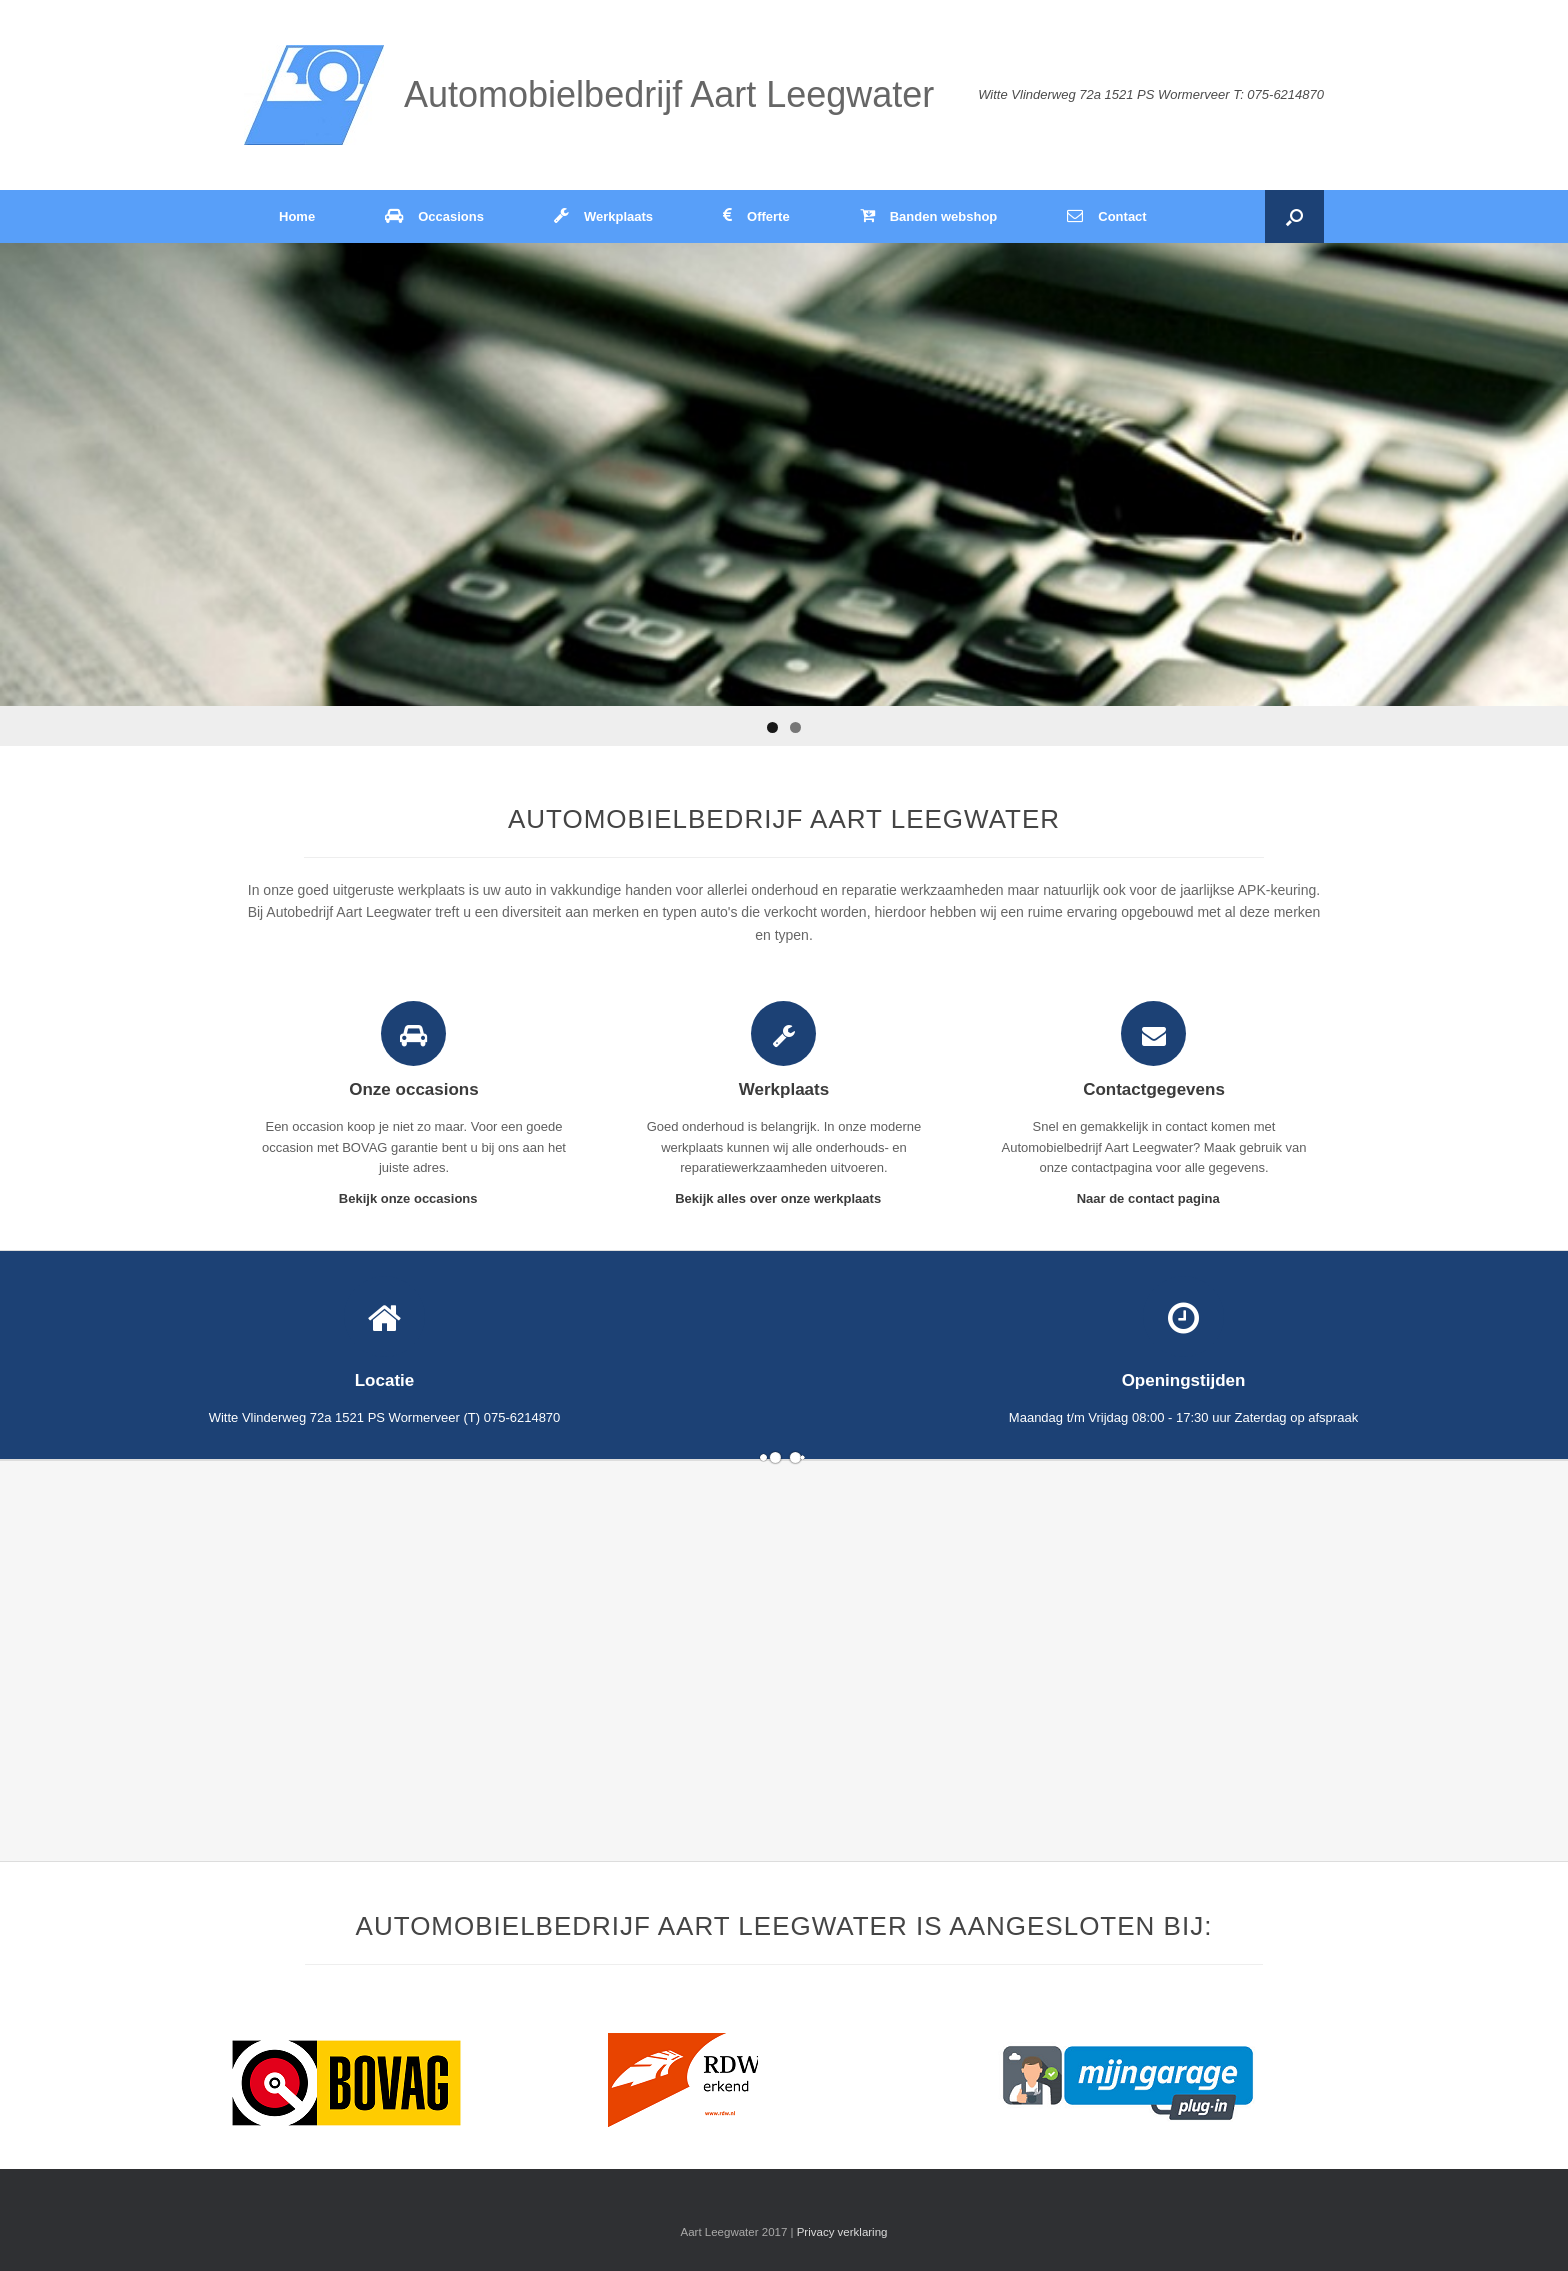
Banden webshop (929, 216)
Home (297, 216)
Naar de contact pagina (1154, 1198)
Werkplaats (603, 216)
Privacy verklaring (842, 2232)
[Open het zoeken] (1294, 216)
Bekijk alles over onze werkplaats (784, 1198)
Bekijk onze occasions (414, 1198)
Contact (1106, 216)
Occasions (434, 216)
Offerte (756, 216)
